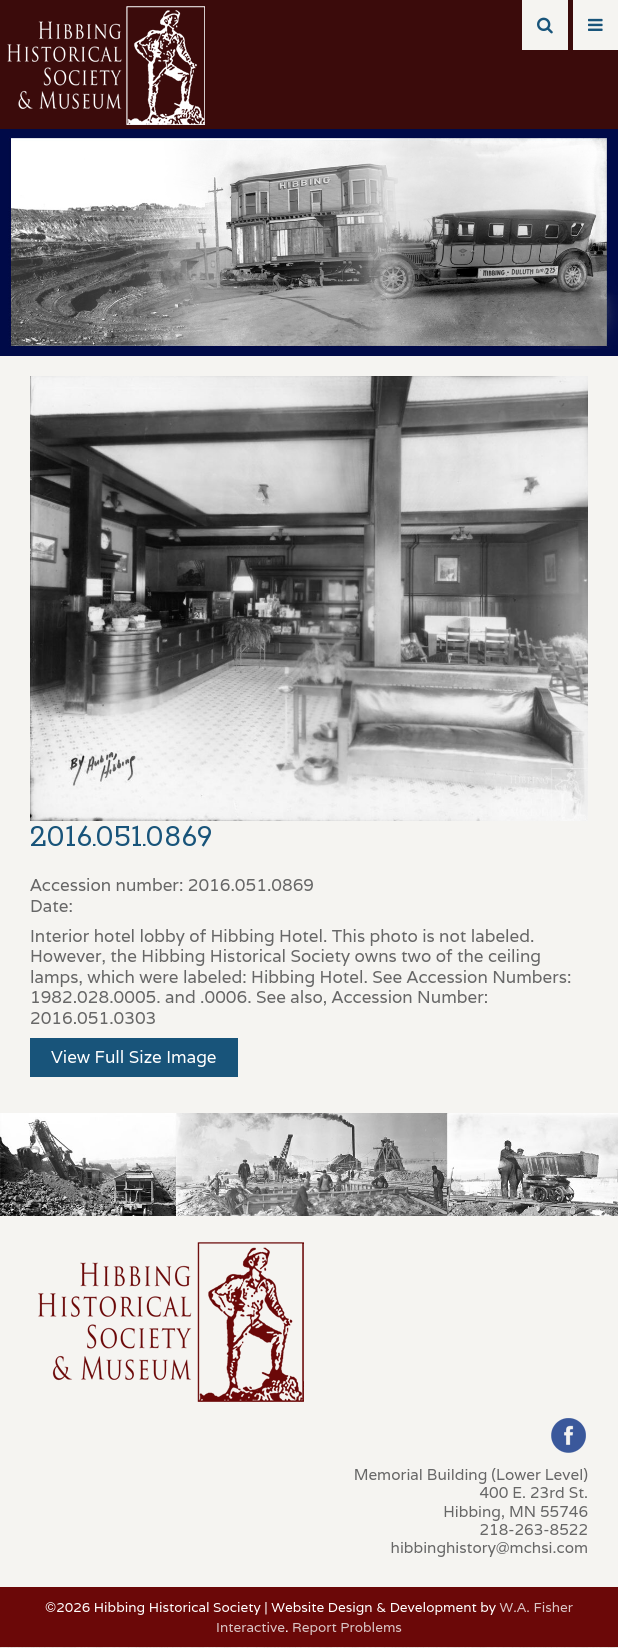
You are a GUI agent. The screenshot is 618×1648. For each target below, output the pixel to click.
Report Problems (347, 1627)
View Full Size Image (134, 1057)
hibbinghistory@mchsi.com (489, 1547)
